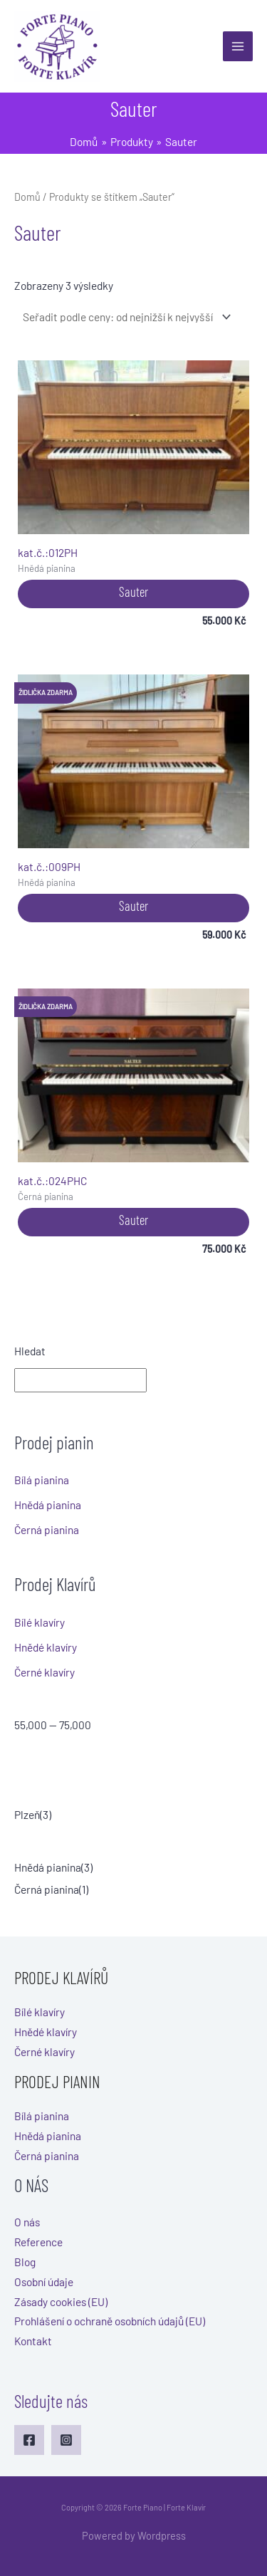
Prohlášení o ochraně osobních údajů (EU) (109, 2320)
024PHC (133, 1088)
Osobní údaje (43, 2281)
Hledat (30, 1350)
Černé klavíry (44, 1672)
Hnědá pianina (47, 1504)
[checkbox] (133, 1814)
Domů (27, 197)
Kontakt (33, 2340)
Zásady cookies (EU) (61, 2301)
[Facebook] (29, 2440)
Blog (25, 2261)
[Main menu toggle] (238, 46)
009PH (133, 773)
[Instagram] (66, 2440)
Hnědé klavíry (45, 1647)
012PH (133, 459)
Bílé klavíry (39, 1622)
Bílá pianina (41, 1479)
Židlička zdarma (46, 693)
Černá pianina (46, 1529)
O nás (27, 2221)
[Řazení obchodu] (124, 317)
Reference (38, 2241)
